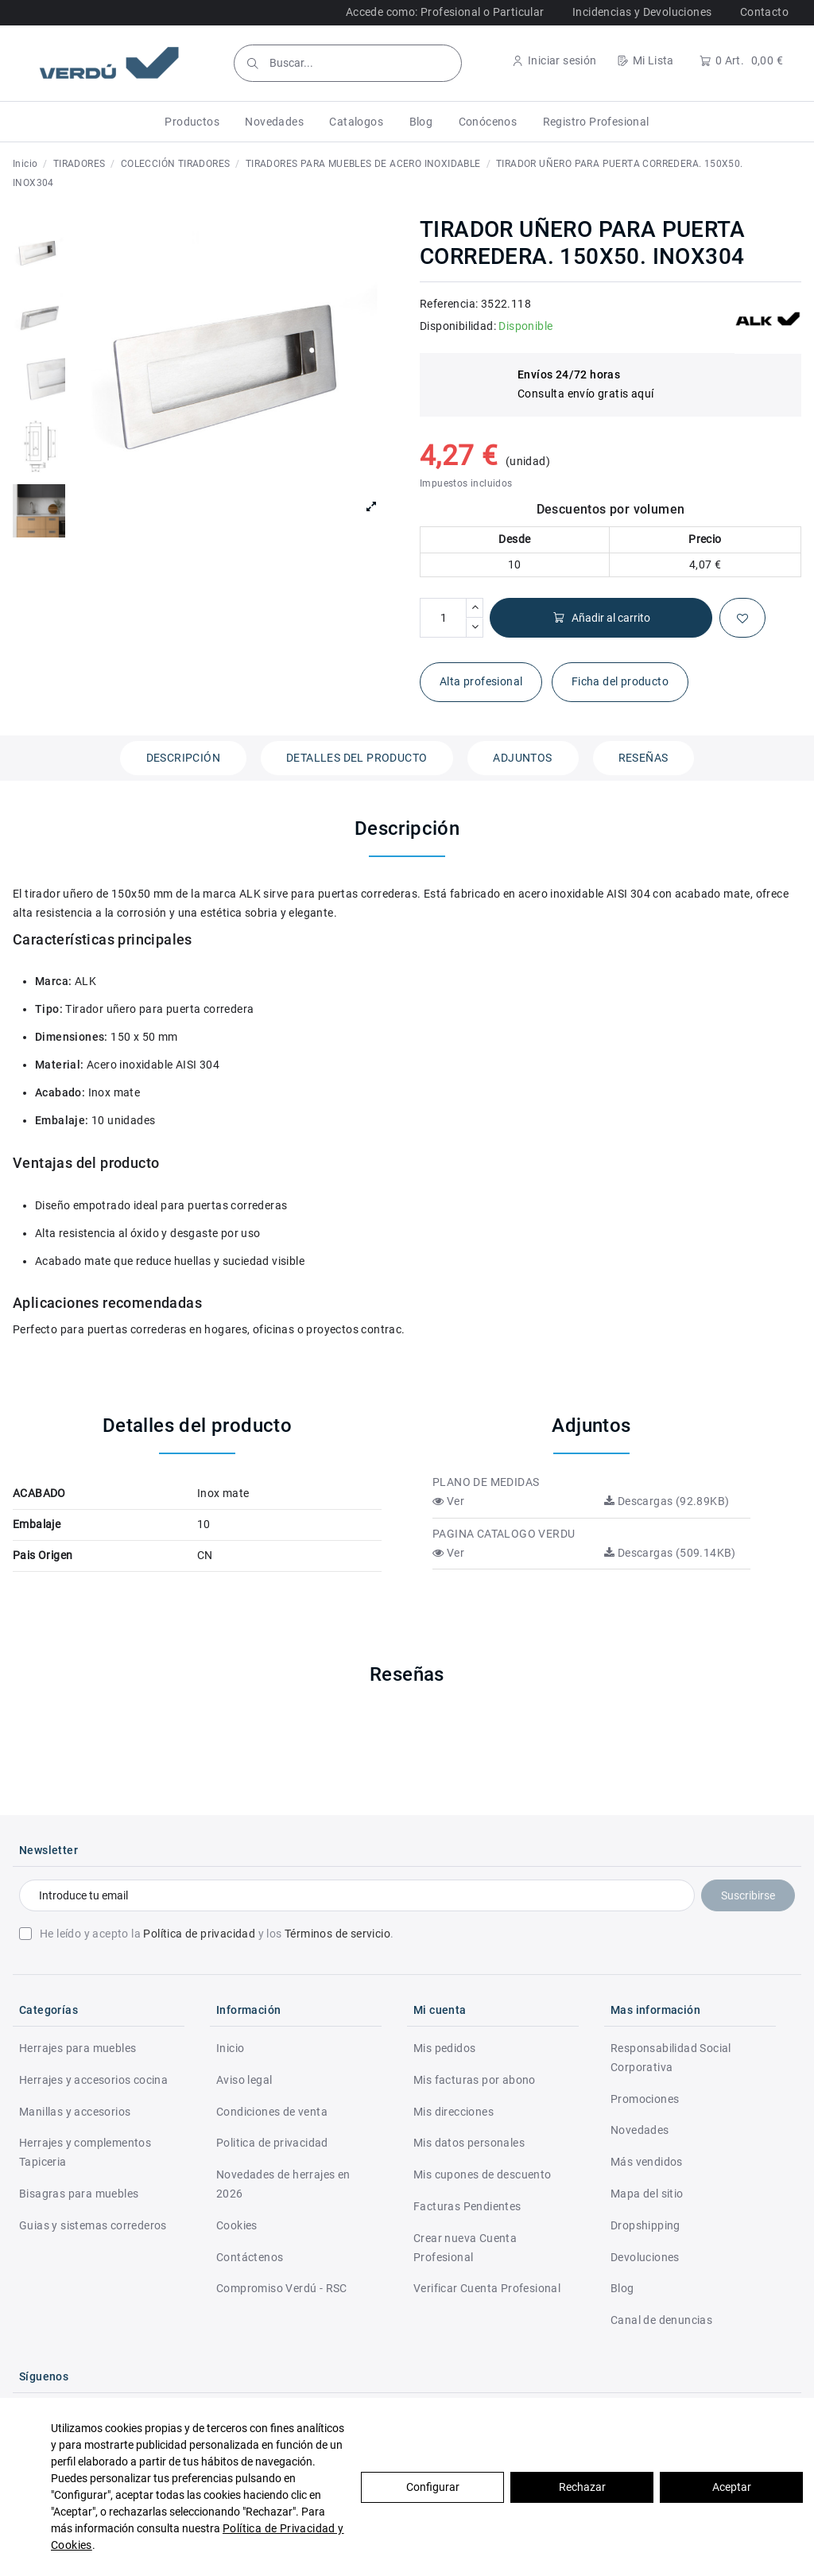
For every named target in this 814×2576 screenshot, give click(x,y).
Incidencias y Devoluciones (641, 12)
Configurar (432, 2487)
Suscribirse (748, 1895)
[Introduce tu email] (357, 1895)
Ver (448, 1501)
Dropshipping (645, 2225)
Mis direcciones (453, 2111)
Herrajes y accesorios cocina (93, 2080)
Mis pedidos (444, 2048)
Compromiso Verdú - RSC (281, 2288)
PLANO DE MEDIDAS (485, 1482)
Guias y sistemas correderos (93, 2225)
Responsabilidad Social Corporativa (670, 2058)
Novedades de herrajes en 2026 (283, 2184)
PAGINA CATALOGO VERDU (503, 1533)
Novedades (639, 2130)
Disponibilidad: (458, 326)
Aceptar (731, 2487)
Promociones (644, 2099)
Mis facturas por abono (474, 2080)
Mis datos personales (469, 2142)
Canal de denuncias (661, 2320)
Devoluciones (645, 2257)
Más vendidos (646, 2161)
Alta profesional (481, 681)
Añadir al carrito (601, 618)
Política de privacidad (199, 1933)
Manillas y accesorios (74, 2111)
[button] (192, 122)
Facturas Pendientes (467, 2206)
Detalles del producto (356, 757)
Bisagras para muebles (78, 2193)
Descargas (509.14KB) (670, 1552)
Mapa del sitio (647, 2193)
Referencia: (449, 303)
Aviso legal (244, 2080)
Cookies (237, 2225)
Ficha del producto (620, 681)
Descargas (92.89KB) (666, 1501)
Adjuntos (522, 757)
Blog (622, 2288)
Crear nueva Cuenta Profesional (465, 2248)
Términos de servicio (337, 1933)
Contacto (764, 12)
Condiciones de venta (272, 2111)
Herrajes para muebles (77, 2048)
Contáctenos (249, 2257)
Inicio (230, 2048)
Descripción (183, 757)
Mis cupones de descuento (482, 2174)
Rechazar (582, 2487)
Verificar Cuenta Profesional (486, 2288)
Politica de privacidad (272, 2142)
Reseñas (643, 757)
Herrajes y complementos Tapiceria (85, 2152)
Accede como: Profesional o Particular (445, 12)
